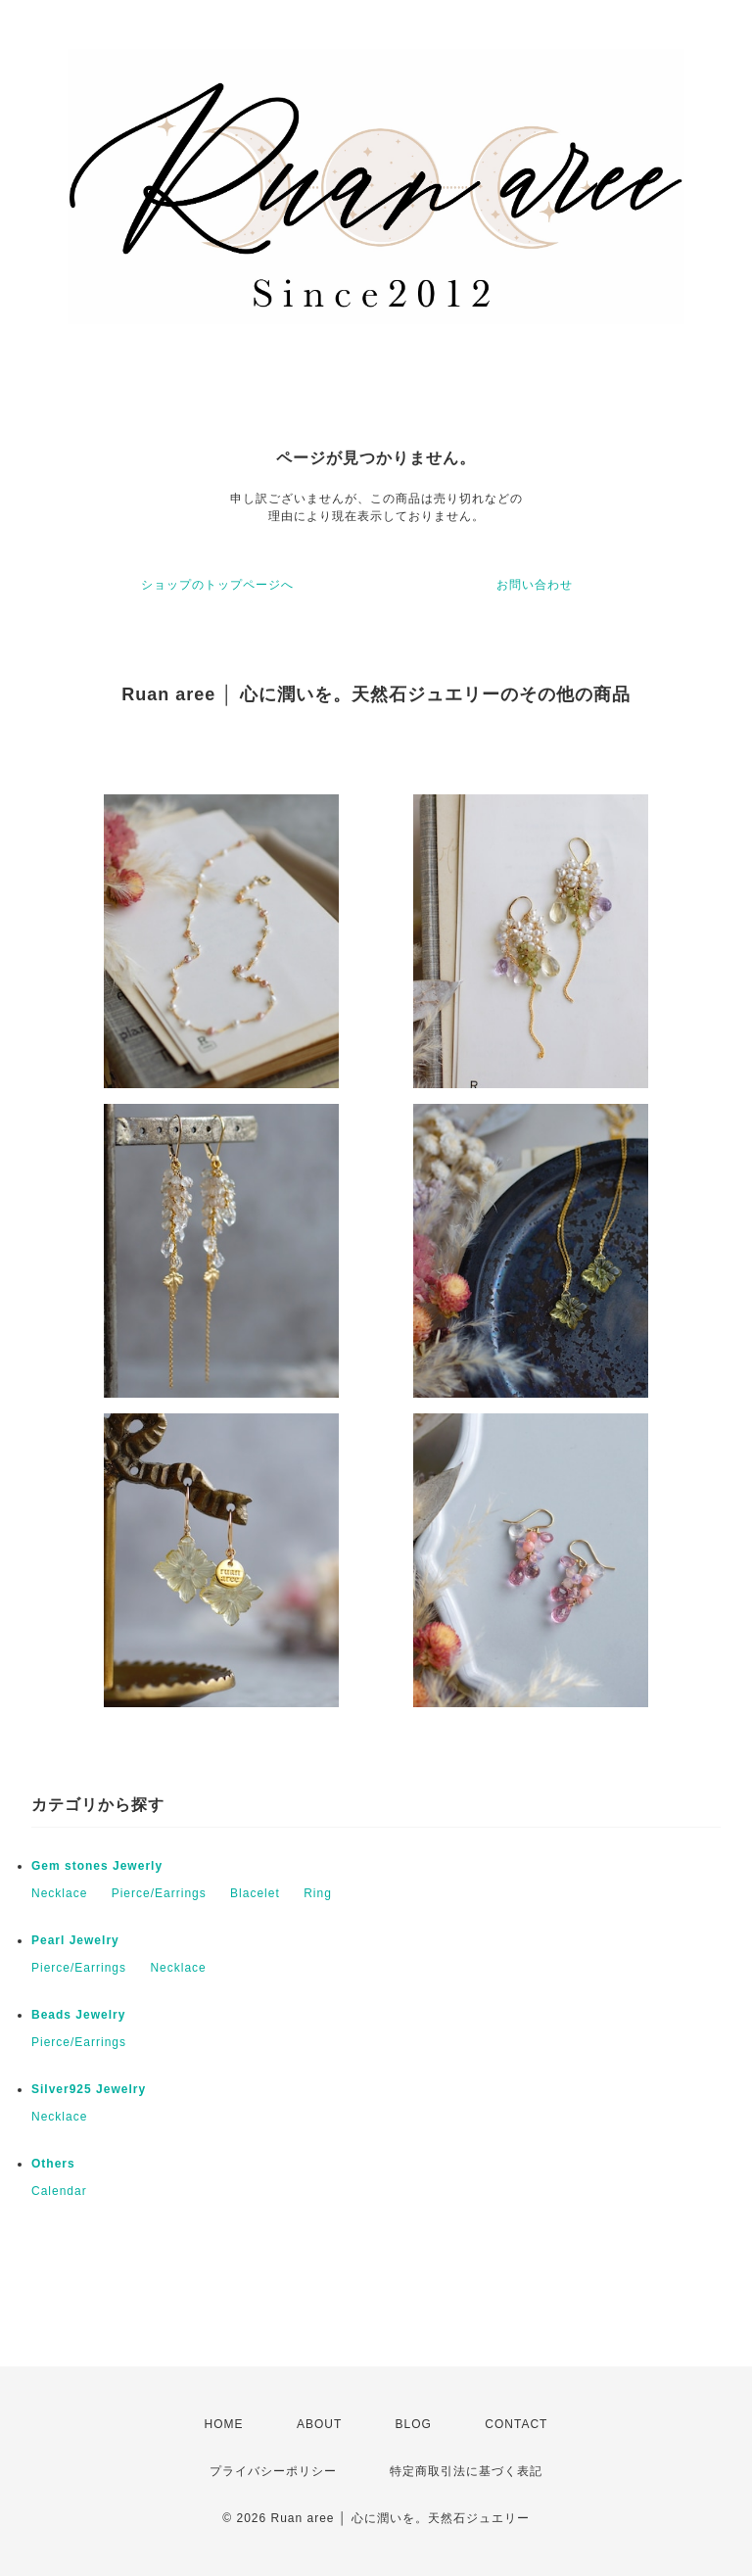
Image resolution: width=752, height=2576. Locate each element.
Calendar (59, 2191)
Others (53, 2164)
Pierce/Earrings (159, 1893)
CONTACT (516, 2424)
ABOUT (319, 2424)
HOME (224, 2424)
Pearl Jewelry (75, 1940)
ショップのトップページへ (217, 585)
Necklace (59, 1893)
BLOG (414, 2424)
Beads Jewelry (78, 2015)
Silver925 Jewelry (88, 2089)
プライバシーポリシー (273, 2471)
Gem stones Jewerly (97, 1866)
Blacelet (255, 1893)
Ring (318, 1893)
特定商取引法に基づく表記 (466, 2471)
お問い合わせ (534, 585)
